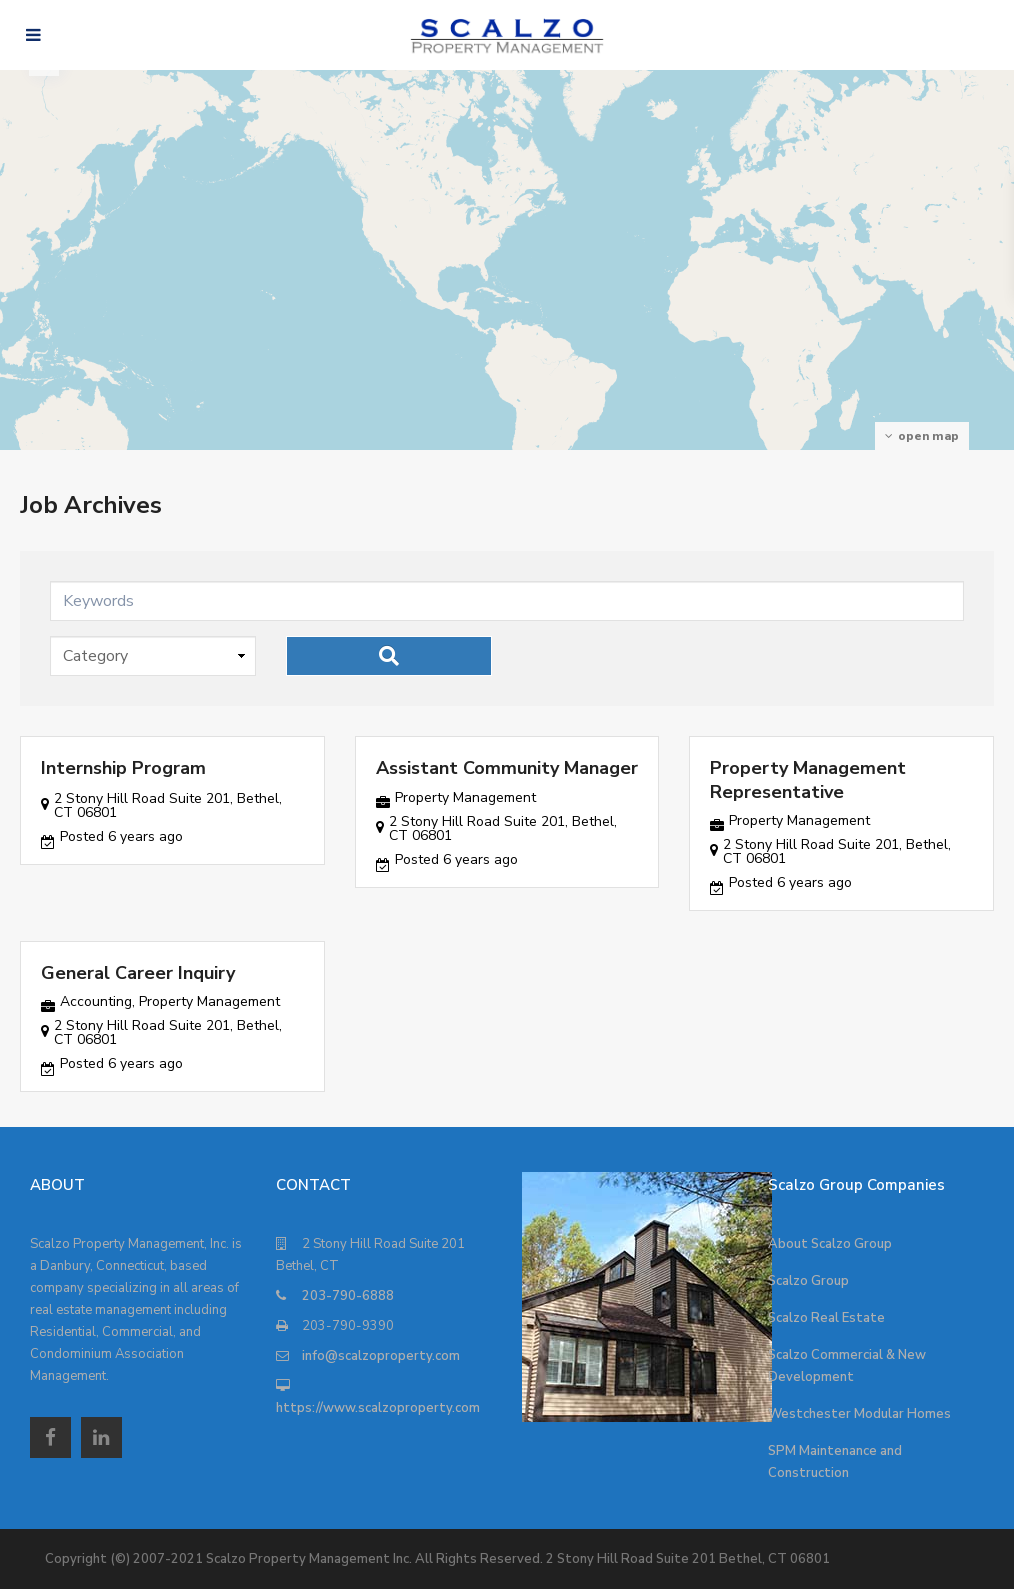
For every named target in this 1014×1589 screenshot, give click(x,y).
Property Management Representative (808, 779)
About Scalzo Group (830, 1244)
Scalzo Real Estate (826, 1318)
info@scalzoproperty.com (381, 1356)
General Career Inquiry (138, 973)
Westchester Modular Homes (859, 1414)
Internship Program (123, 768)
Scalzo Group (808, 1281)
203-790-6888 (348, 1296)
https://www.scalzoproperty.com (378, 1408)
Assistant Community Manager (507, 768)
